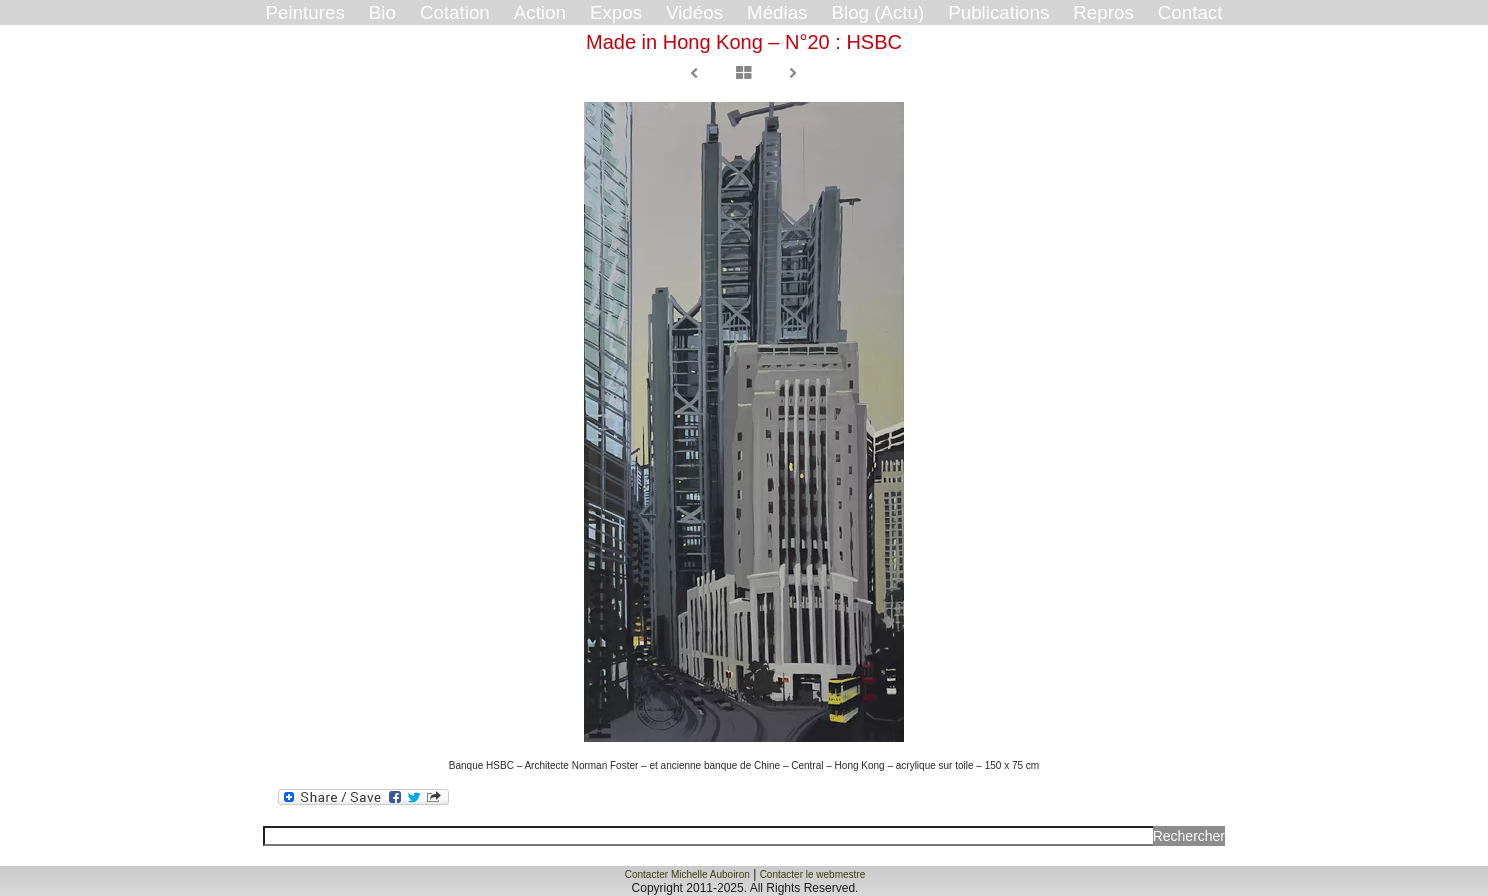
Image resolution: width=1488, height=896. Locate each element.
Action (540, 12)
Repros (1103, 12)
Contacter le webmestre (813, 874)
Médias (777, 12)
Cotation (455, 12)
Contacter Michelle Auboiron (687, 874)
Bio (382, 12)
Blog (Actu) (877, 12)
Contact (1190, 12)
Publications (998, 12)
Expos (616, 12)
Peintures (305, 12)
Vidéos (694, 12)
